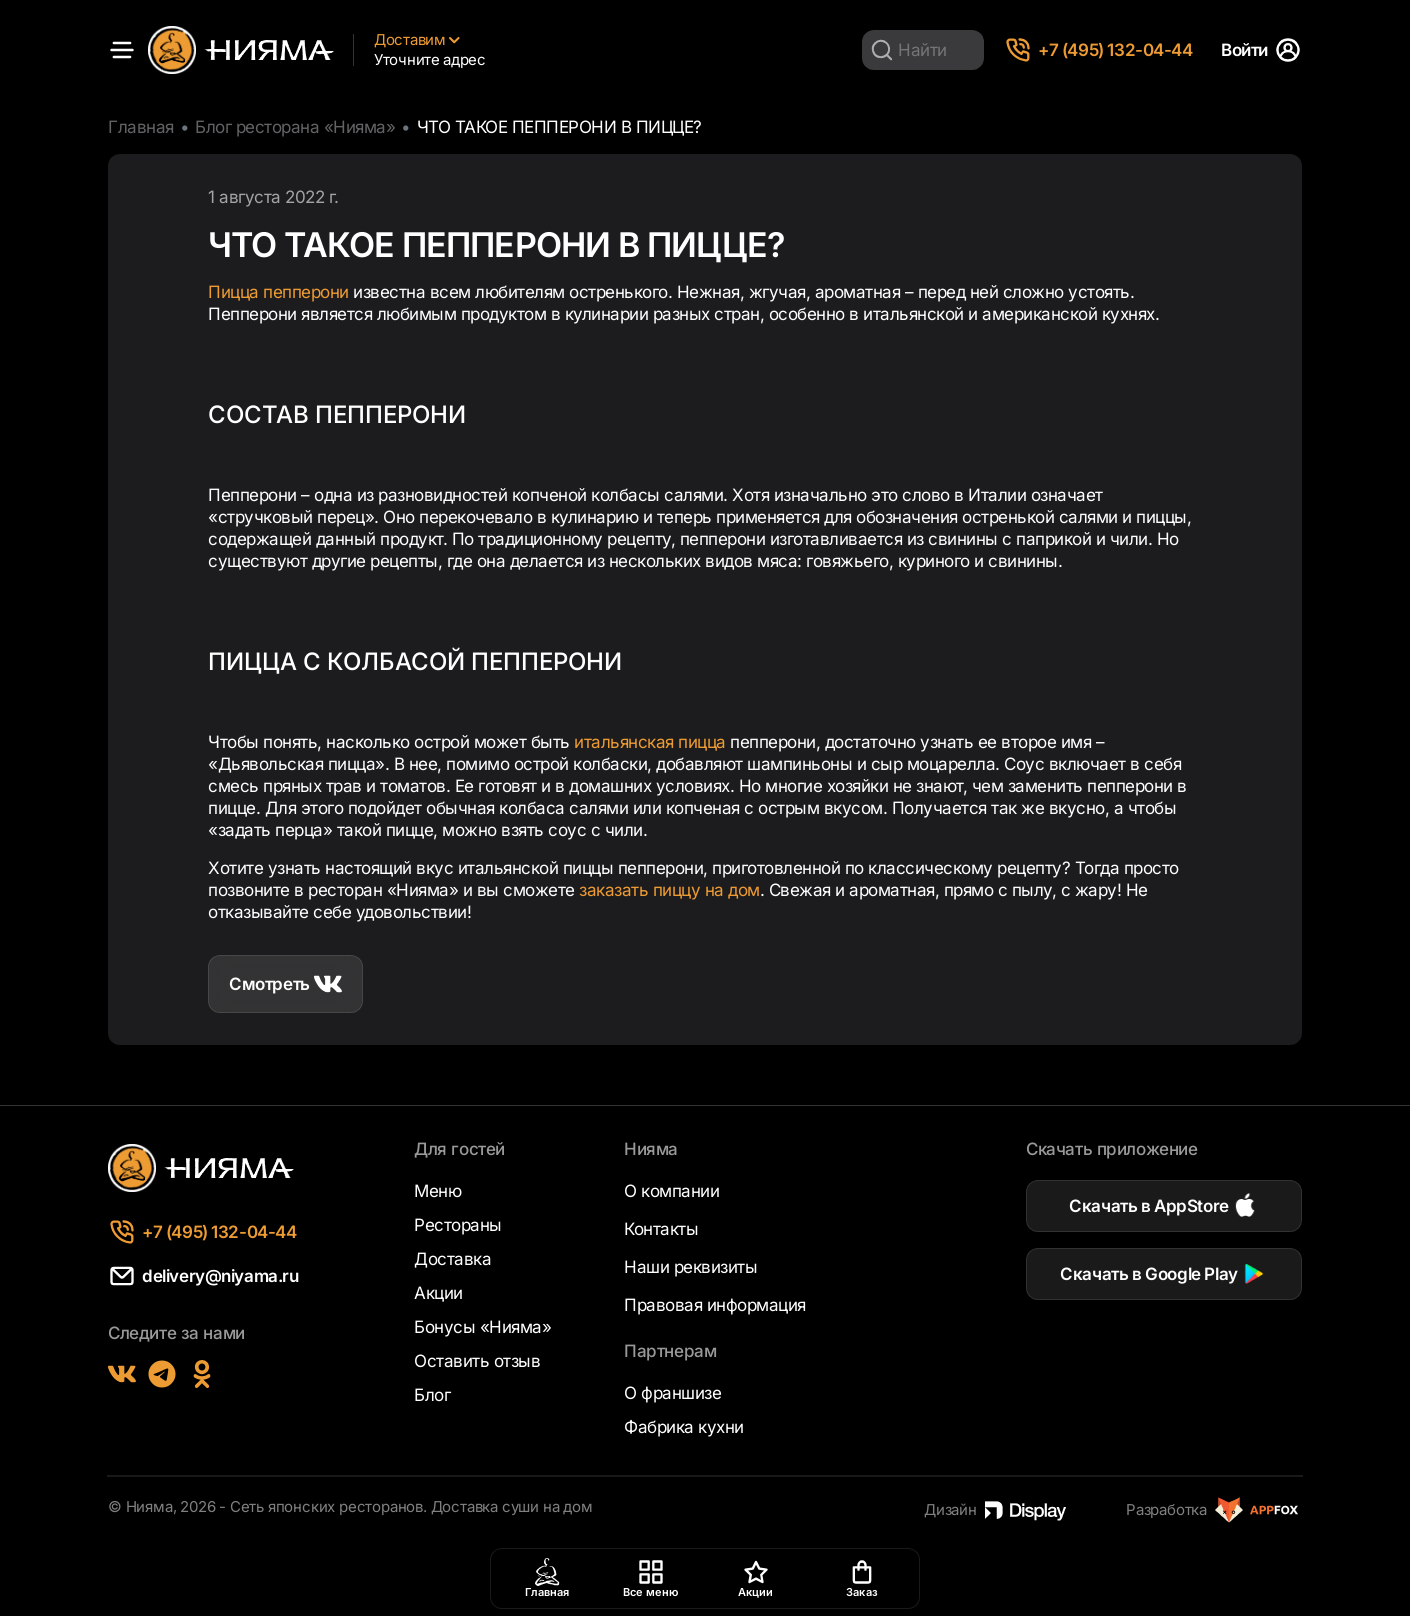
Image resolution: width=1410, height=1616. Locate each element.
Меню (437, 1191)
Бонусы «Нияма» (482, 1327)
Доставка (452, 1259)
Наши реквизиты (690, 1267)
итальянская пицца (650, 742)
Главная (141, 127)
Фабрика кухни (684, 1427)
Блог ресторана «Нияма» (295, 127)
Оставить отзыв (477, 1361)
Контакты (661, 1229)
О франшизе (672, 1393)
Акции (438, 1293)
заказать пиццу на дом (669, 890)
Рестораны (458, 1225)
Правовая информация (715, 1305)
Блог (432, 1395)
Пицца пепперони (278, 292)
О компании (671, 1191)
